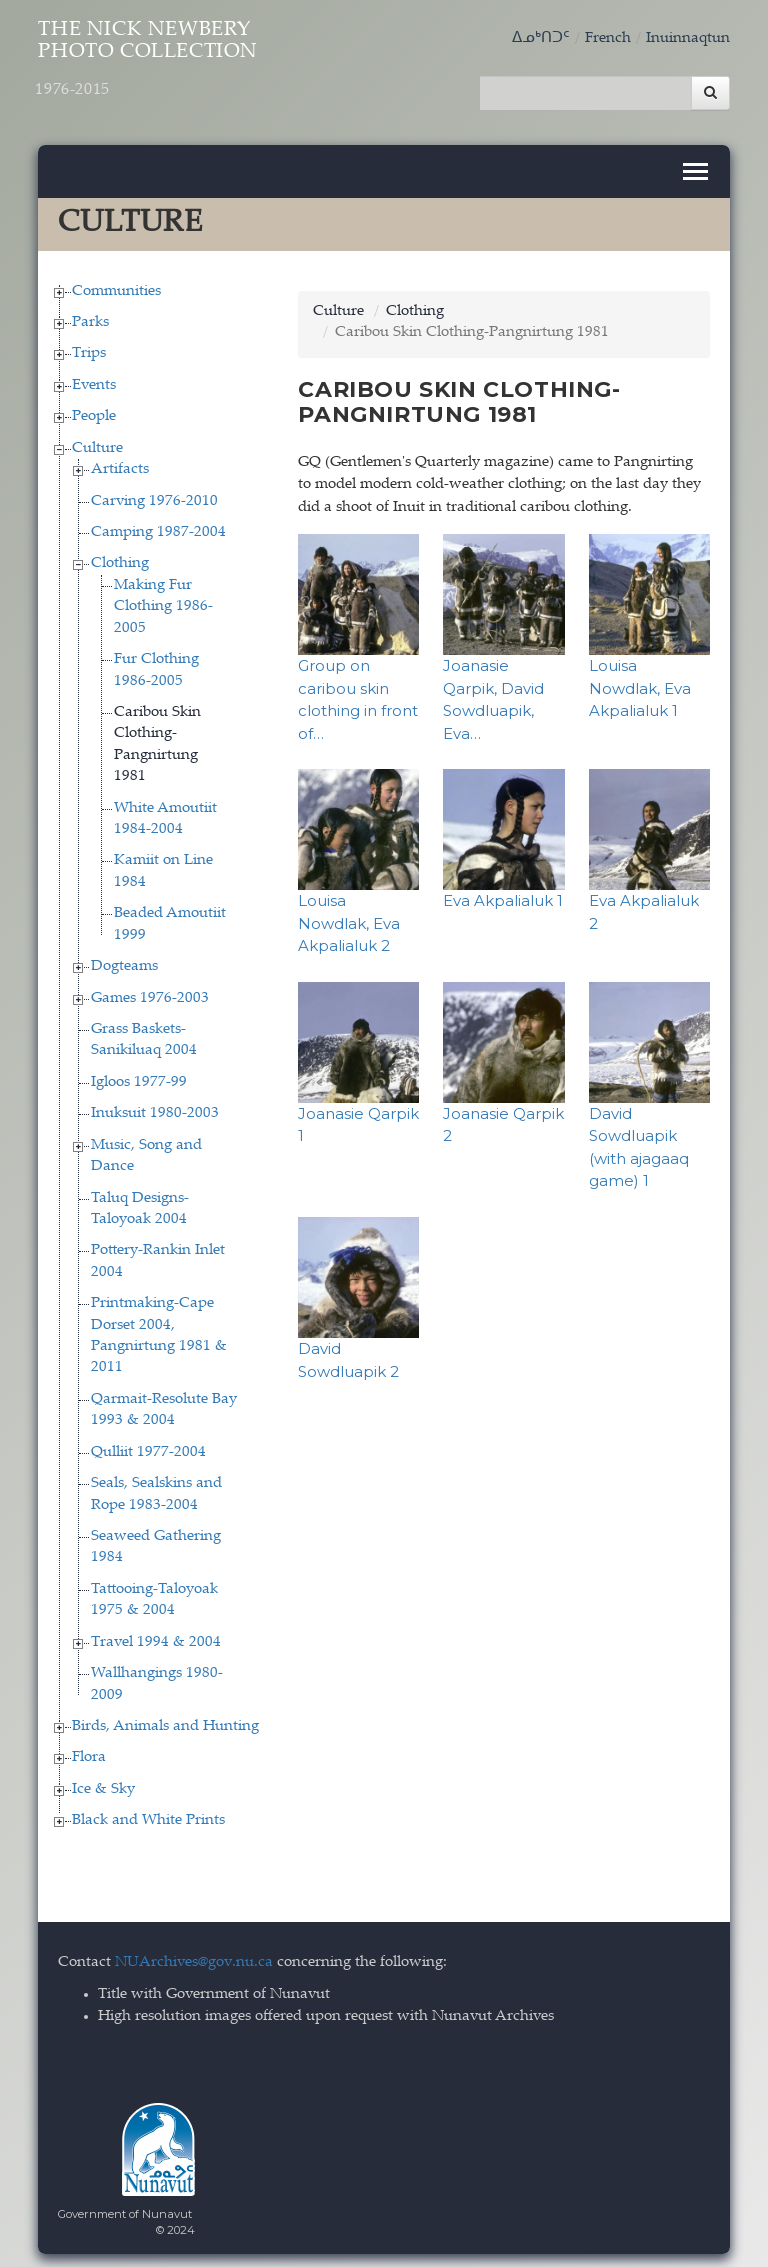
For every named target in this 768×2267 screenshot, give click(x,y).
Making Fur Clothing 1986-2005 (163, 600)
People (94, 409)
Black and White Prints (148, 1813)
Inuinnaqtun (688, 38)
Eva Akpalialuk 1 (503, 894)
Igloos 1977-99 (139, 1075)
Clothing (120, 557)
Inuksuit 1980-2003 (155, 1106)
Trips (89, 347)
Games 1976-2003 (150, 991)
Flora (89, 1751)
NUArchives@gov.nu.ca (194, 1955)
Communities (116, 284)
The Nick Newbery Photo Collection (180, 67)
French (608, 38)
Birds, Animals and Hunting (165, 1719)
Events (94, 378)
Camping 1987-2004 (158, 525)
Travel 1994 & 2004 (156, 1635)
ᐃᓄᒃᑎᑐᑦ (541, 38)
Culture (97, 441)
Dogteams (124, 959)
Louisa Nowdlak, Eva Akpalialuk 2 (349, 917)
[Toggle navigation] (695, 164)
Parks (90, 315)
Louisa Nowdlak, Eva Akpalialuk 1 (640, 682)
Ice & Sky (103, 1782)
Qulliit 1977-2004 (148, 1445)
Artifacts (120, 462)
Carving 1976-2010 (154, 494)
